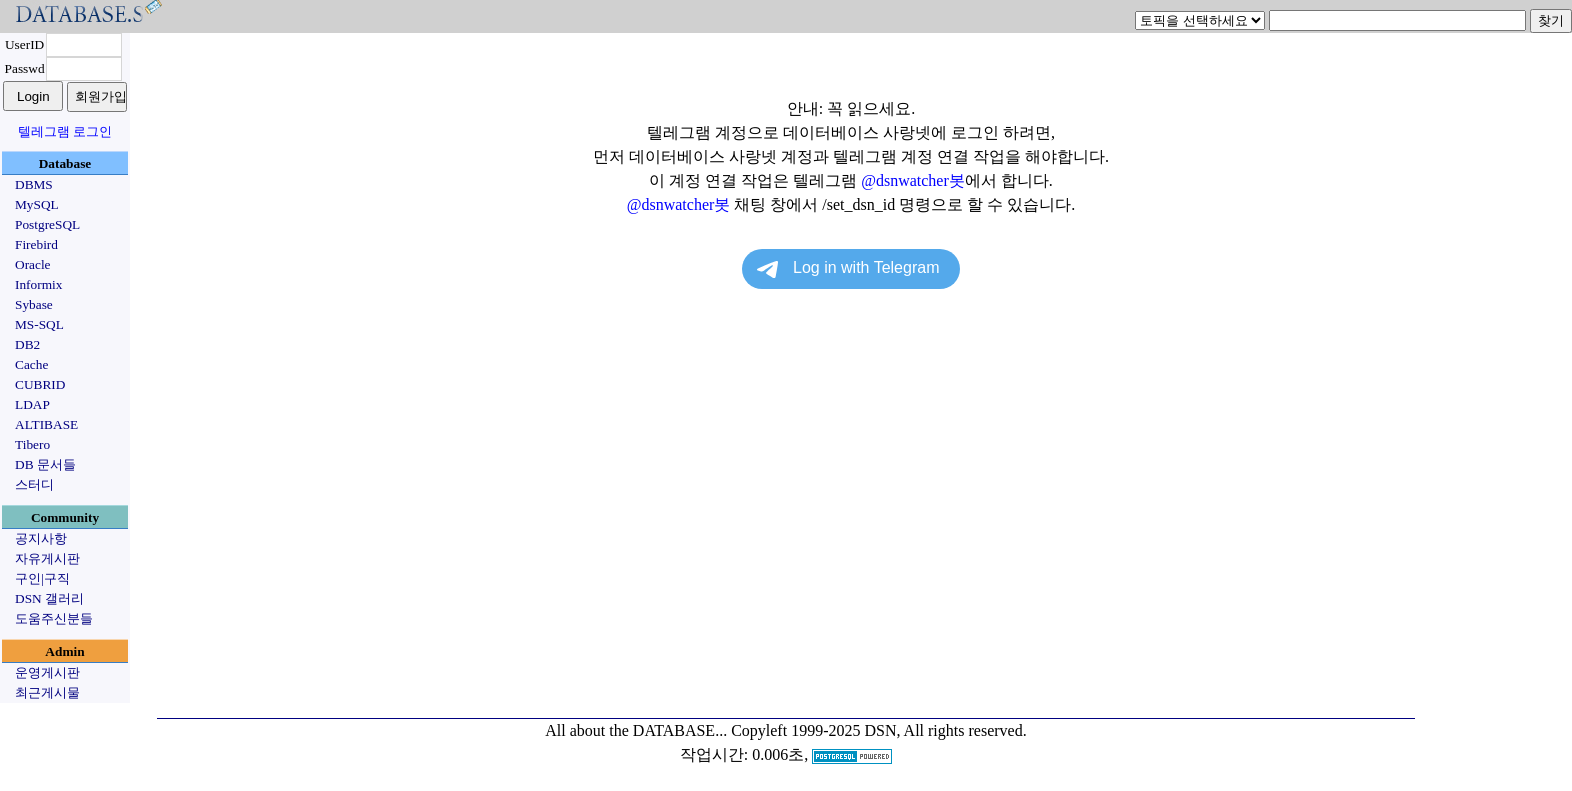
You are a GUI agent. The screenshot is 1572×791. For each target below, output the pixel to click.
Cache (31, 364)
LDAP (32, 404)
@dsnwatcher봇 (913, 180)
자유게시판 (47, 558)
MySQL (37, 204)
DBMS (34, 184)
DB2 (27, 344)
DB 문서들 (45, 464)
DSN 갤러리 (49, 598)
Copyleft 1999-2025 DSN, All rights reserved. (879, 730)
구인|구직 (42, 578)
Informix (38, 284)
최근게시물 (47, 692)
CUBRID (40, 384)
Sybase (34, 304)
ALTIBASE (46, 424)
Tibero (32, 444)
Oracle (33, 264)
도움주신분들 (54, 618)
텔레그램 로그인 (65, 131)
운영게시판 (47, 672)
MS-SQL (39, 324)
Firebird (36, 244)
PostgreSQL (47, 224)
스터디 (34, 484)
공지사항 (41, 538)
